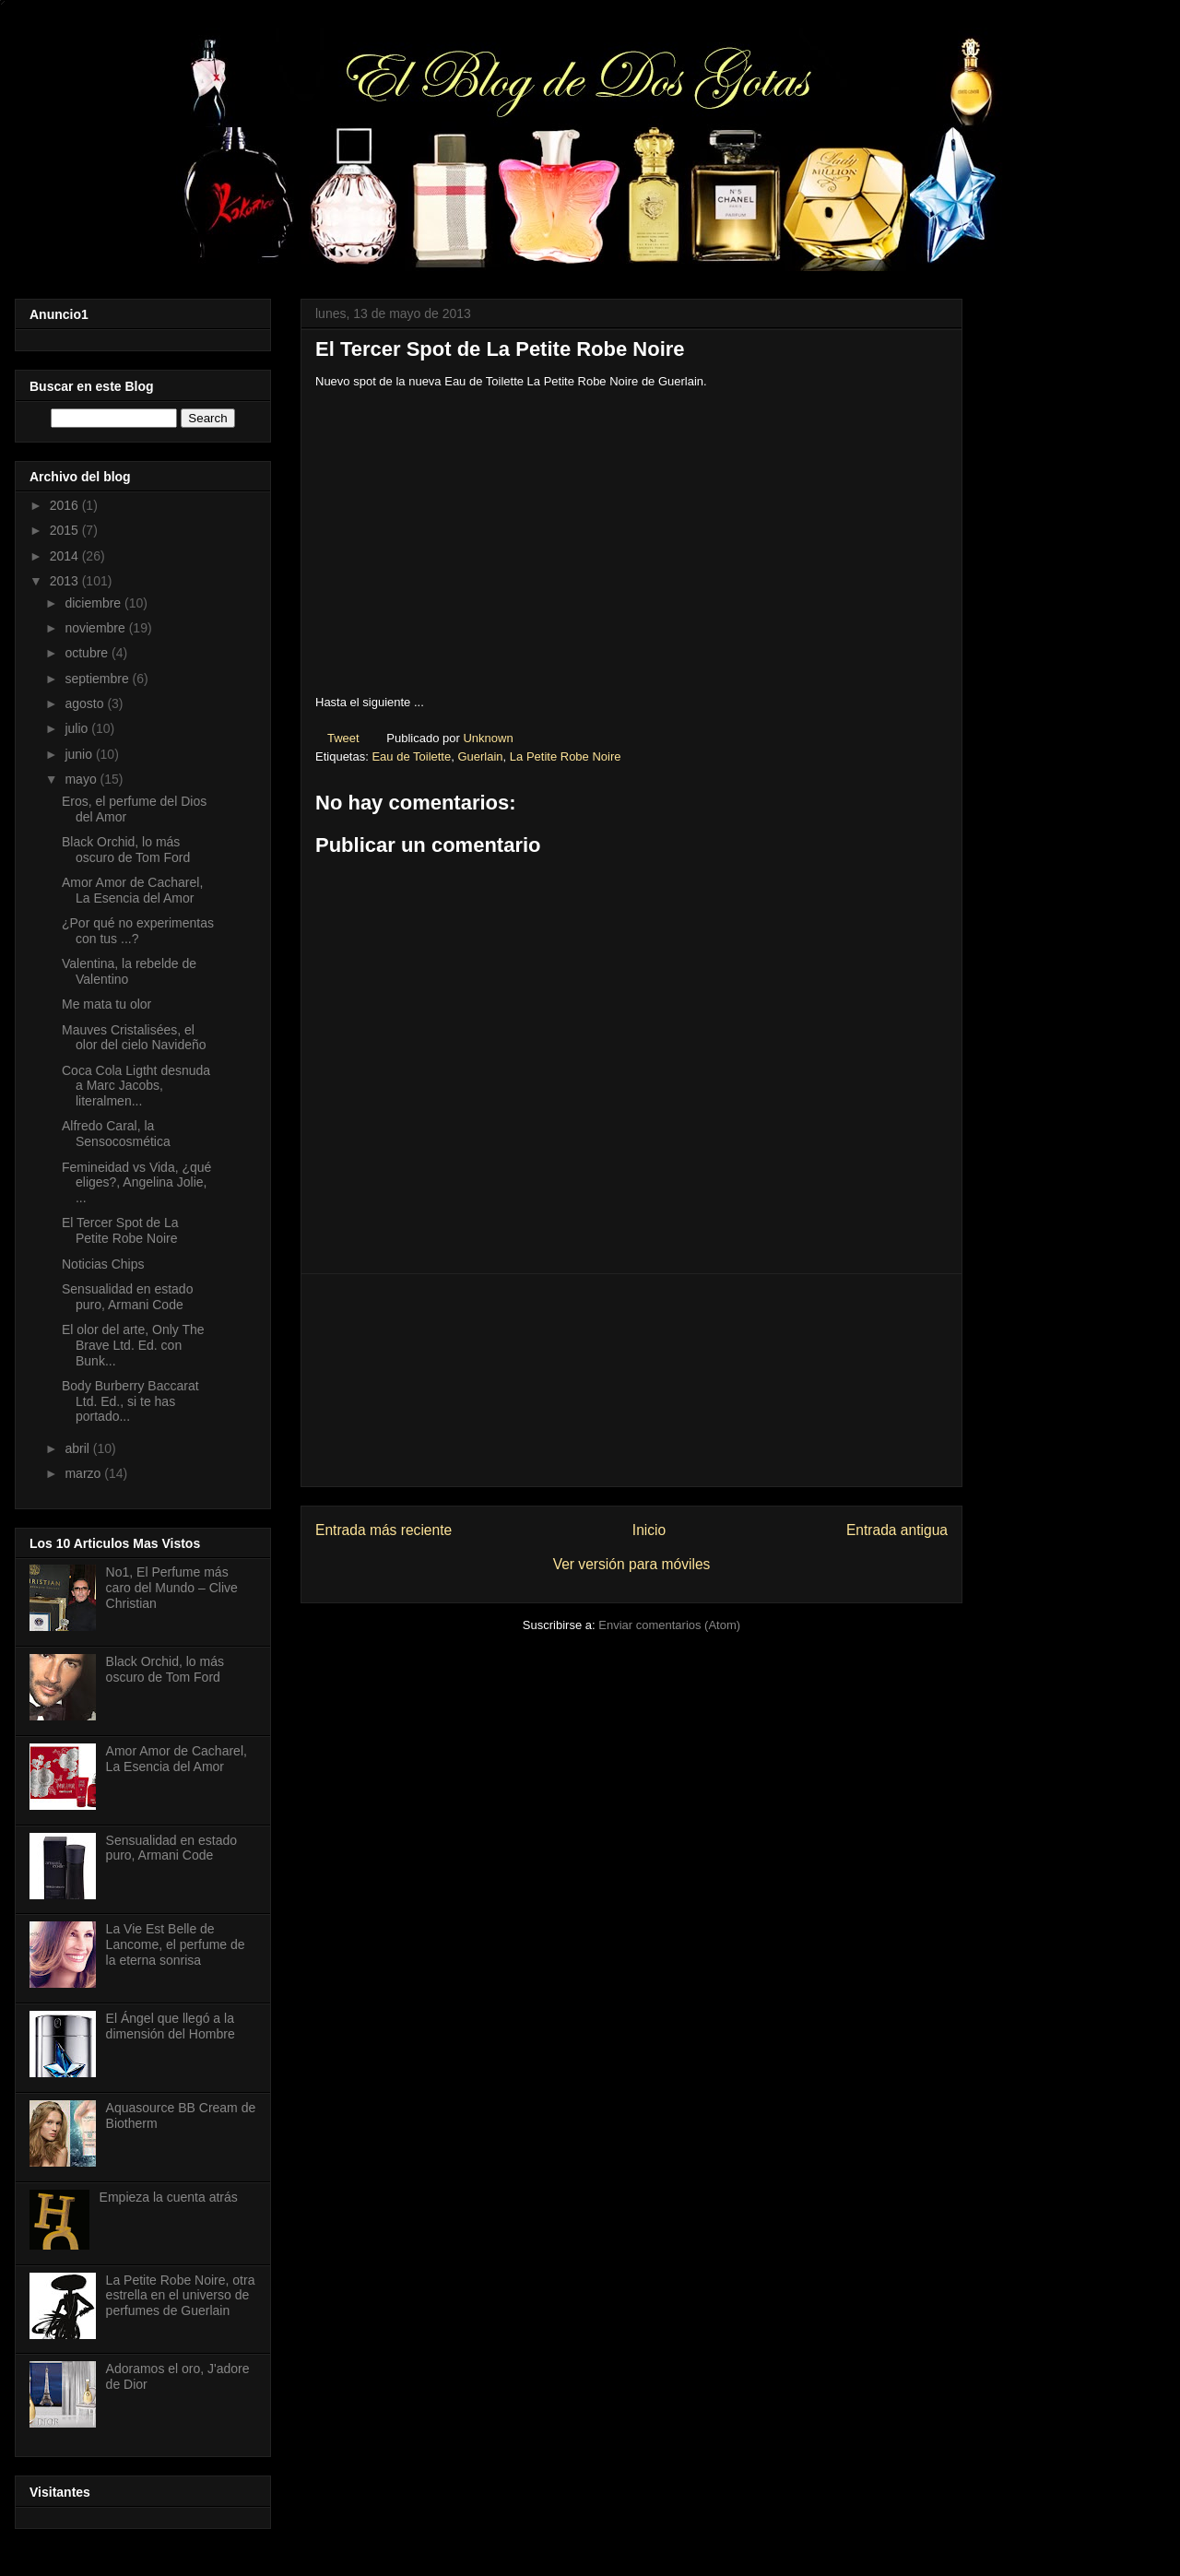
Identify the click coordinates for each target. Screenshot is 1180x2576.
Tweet (343, 738)
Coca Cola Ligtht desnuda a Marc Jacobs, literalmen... (136, 1086)
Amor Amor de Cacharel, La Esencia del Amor (132, 890)
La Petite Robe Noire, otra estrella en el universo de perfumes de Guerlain (180, 2296)
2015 (66, 530)
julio (78, 728)
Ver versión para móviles (632, 1564)
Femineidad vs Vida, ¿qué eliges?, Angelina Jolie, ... (136, 1183)
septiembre (98, 678)
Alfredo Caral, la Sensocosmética (116, 1133)
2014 (66, 556)
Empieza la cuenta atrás (169, 2197)
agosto (86, 703)
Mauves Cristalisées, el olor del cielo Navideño (134, 1037)
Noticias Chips (103, 1264)
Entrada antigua (897, 1530)
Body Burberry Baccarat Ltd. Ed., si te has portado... (130, 1401)
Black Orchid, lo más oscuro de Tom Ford (126, 849)
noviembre (96, 627)
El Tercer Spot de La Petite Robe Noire (120, 1230)
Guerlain (479, 756)
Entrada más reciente (383, 1530)
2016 (66, 505)
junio (80, 754)
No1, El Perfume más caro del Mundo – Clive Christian (172, 1588)
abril (78, 1448)
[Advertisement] (632, 1380)
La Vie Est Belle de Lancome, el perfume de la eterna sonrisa (175, 1944)
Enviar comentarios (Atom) (669, 1625)
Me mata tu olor (106, 1004)
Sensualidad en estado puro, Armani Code (127, 1297)
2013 (66, 580)
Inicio (649, 1530)
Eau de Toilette (411, 756)
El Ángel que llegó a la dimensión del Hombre (170, 2026)
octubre (88, 652)
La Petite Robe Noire (565, 756)
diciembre (94, 603)
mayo (82, 779)
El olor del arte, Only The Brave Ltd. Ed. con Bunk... (133, 1345)
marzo (84, 1473)
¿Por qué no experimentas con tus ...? (138, 931)
